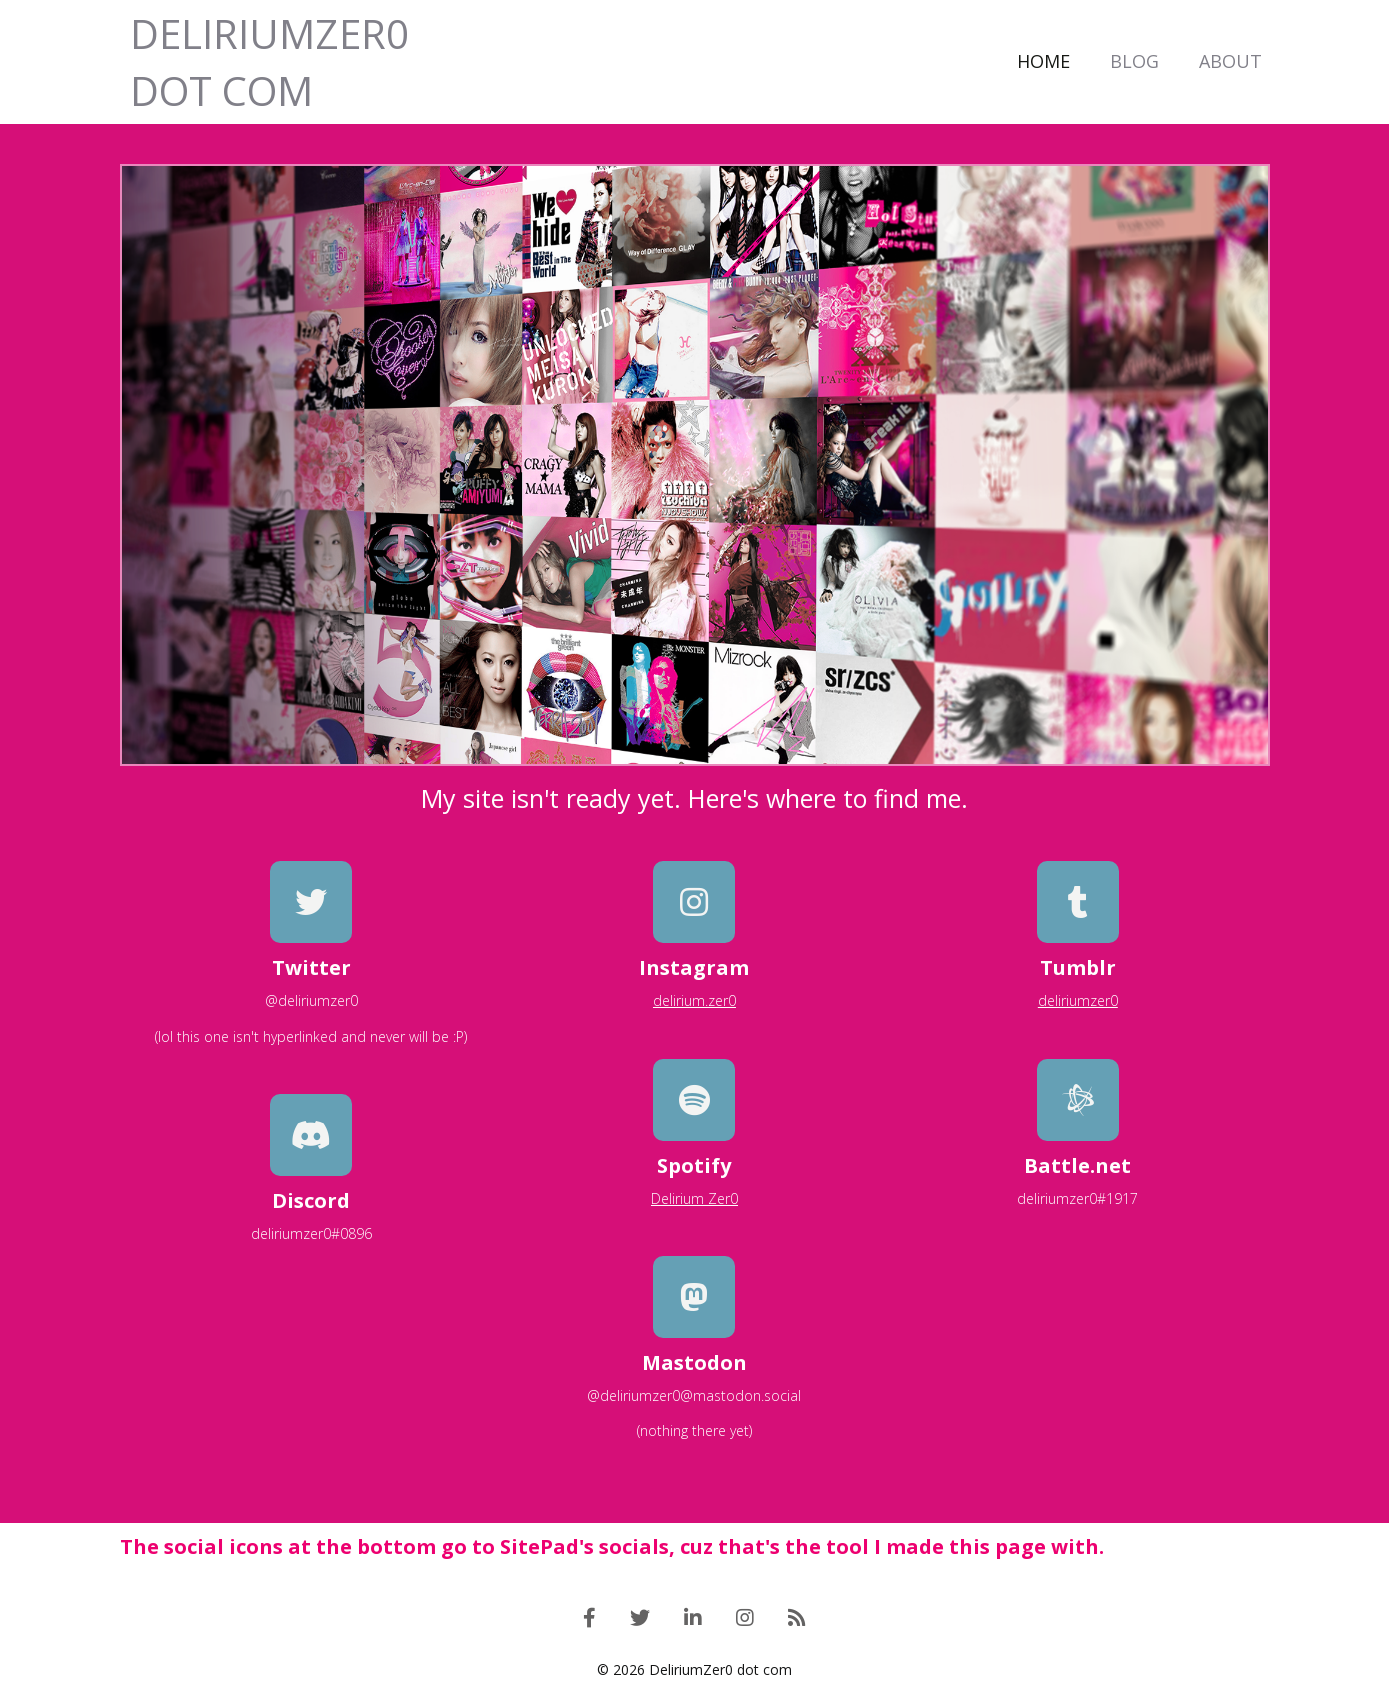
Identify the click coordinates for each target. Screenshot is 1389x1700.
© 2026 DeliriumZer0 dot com (694, 1669)
